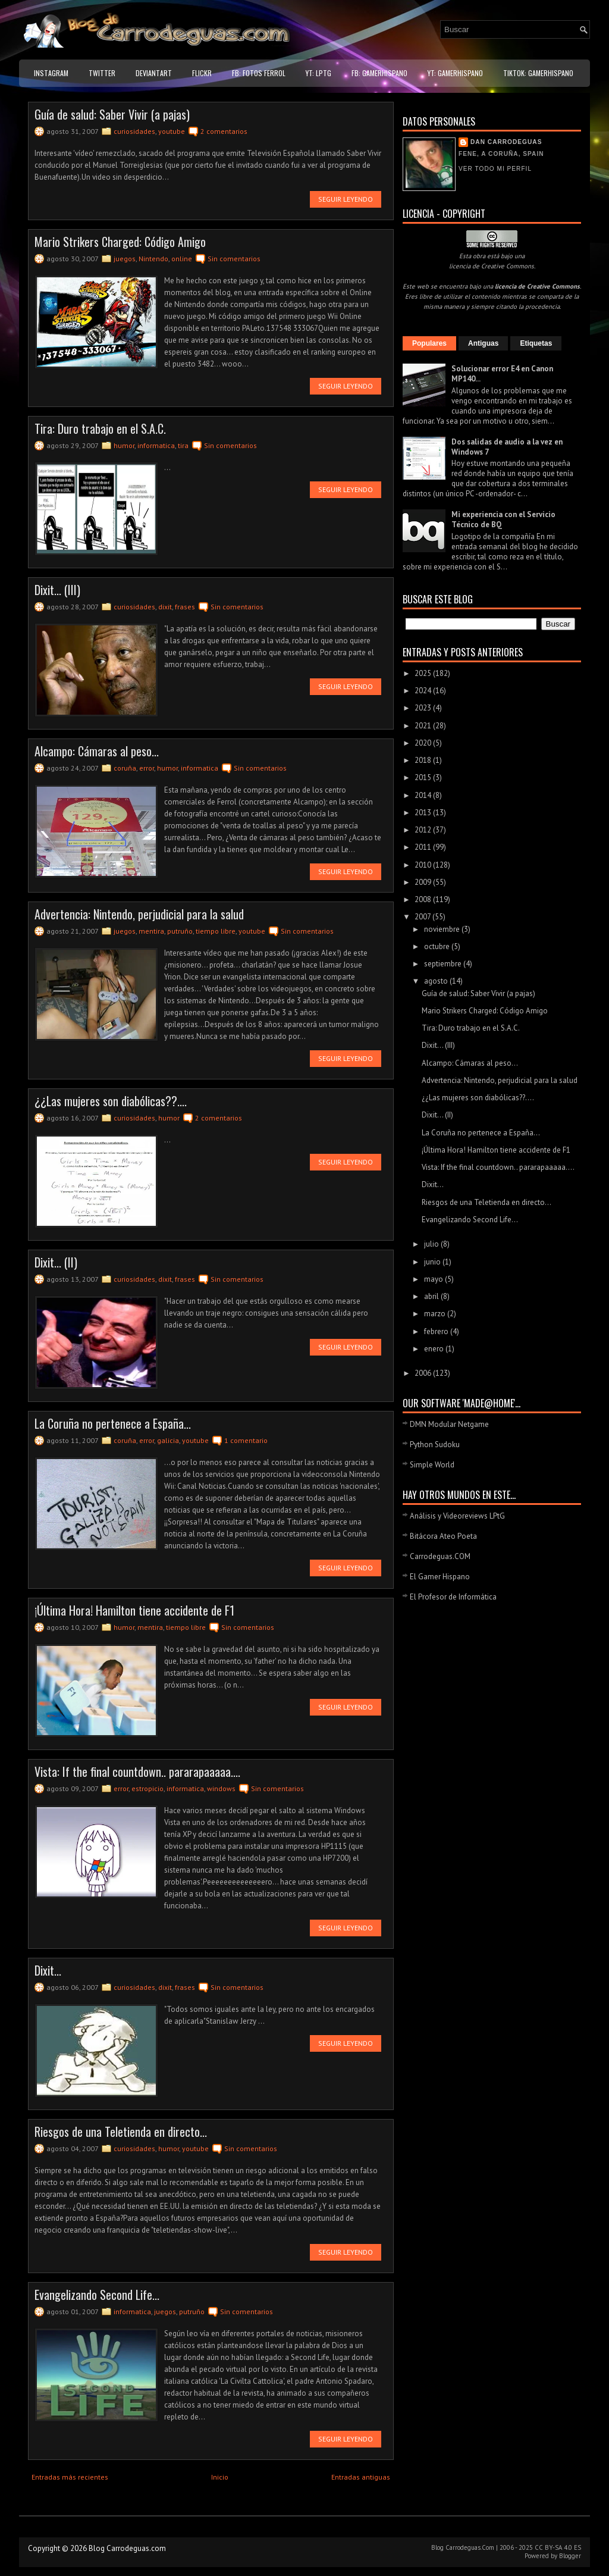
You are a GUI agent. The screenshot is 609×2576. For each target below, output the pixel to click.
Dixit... (47, 1970)
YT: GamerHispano (455, 73)
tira (183, 445)
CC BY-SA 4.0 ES (558, 2547)
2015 (424, 777)
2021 (424, 726)
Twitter (102, 73)
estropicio (147, 1788)
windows (221, 1788)
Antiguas (483, 343)
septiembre (443, 964)
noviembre (443, 929)
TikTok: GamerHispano (538, 73)
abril (432, 1296)
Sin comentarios (234, 258)
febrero (437, 1331)
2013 (424, 812)
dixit (165, 606)
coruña (125, 767)
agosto (437, 981)
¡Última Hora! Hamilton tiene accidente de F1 (134, 1610)
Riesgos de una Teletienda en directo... (120, 2131)
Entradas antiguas (360, 2476)
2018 (424, 760)
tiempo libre (216, 931)
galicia (168, 1440)
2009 (424, 882)
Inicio (219, 2476)
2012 (424, 830)
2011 (424, 847)
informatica (156, 445)
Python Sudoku (435, 1444)
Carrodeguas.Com (469, 2547)
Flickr (202, 73)
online (181, 258)
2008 (424, 899)
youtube (171, 131)
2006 (424, 1373)
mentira (151, 931)
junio (433, 1262)
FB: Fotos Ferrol (258, 73)
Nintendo (153, 258)
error (146, 767)
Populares (429, 343)
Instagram (51, 73)
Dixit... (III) (57, 590)
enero (434, 1349)
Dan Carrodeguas (506, 142)
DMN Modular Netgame (449, 1424)
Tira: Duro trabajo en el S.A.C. (100, 428)
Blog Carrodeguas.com (127, 2548)
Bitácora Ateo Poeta (443, 1536)
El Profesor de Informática (453, 1597)
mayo (434, 1279)
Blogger (570, 2556)
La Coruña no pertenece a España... (112, 1423)
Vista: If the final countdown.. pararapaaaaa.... (137, 1771)
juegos (125, 258)
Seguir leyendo (345, 199)
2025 (424, 673)
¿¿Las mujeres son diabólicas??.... (110, 1101)
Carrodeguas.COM (440, 1556)
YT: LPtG (318, 73)
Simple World (432, 1465)
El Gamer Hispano (440, 1577)
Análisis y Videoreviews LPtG (457, 1516)
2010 (424, 865)
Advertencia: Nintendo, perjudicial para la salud (139, 914)
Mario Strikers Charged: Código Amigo (120, 242)
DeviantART (154, 73)
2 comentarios (223, 131)
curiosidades (134, 131)
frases (185, 606)
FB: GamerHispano (379, 73)
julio (432, 1244)
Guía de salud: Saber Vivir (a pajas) (112, 114)
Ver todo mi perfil (495, 168)
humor (124, 445)
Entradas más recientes (70, 2476)
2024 (424, 691)
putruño (180, 931)
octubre (437, 946)
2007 (423, 917)
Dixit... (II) (55, 1262)
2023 (424, 708)
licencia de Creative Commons (491, 266)
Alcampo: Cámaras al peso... (96, 751)
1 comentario (246, 1440)
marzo (435, 1314)
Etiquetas (536, 343)
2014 (424, 795)
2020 (424, 743)
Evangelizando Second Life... (96, 2294)
